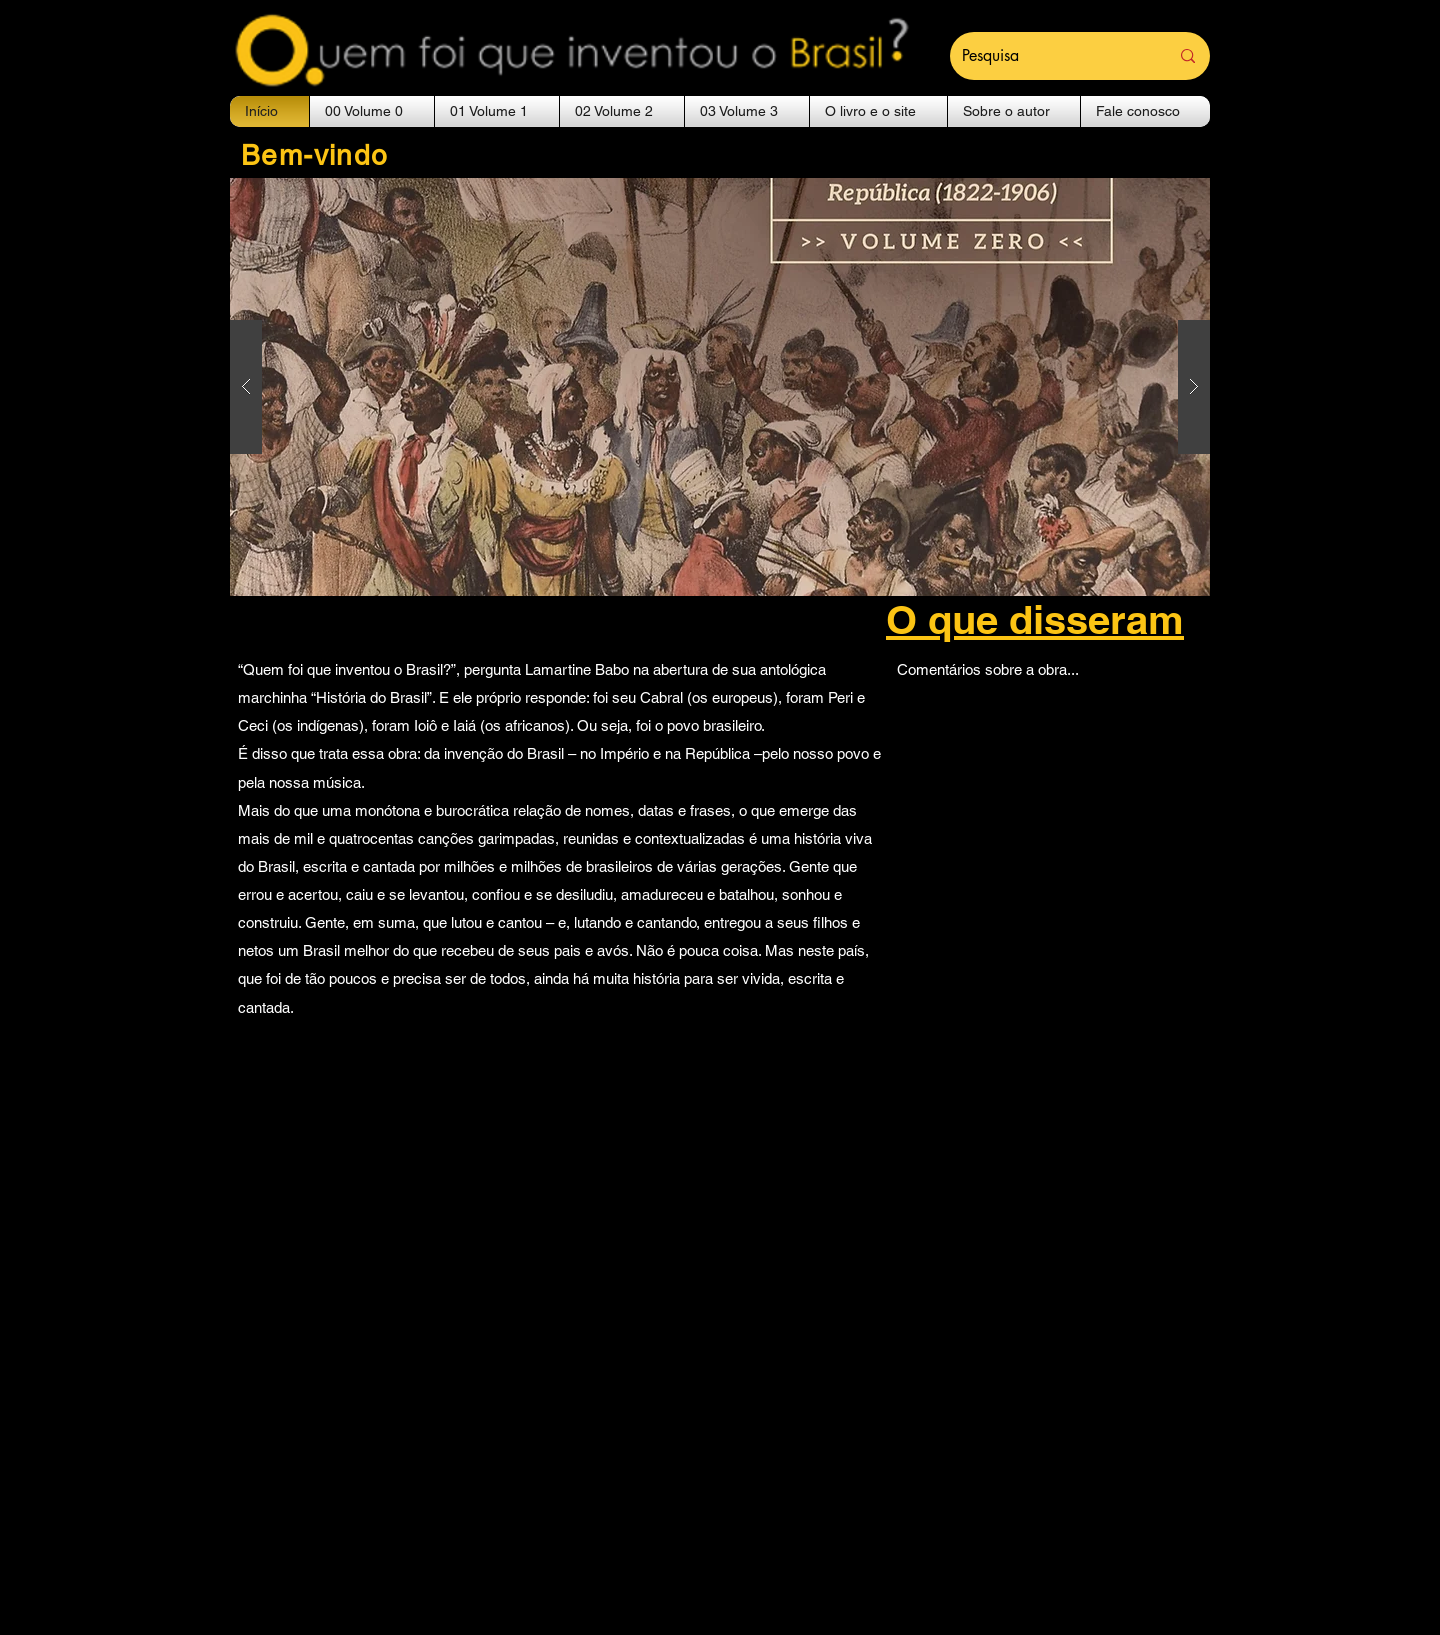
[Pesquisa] (1050, 56)
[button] (372, 111)
